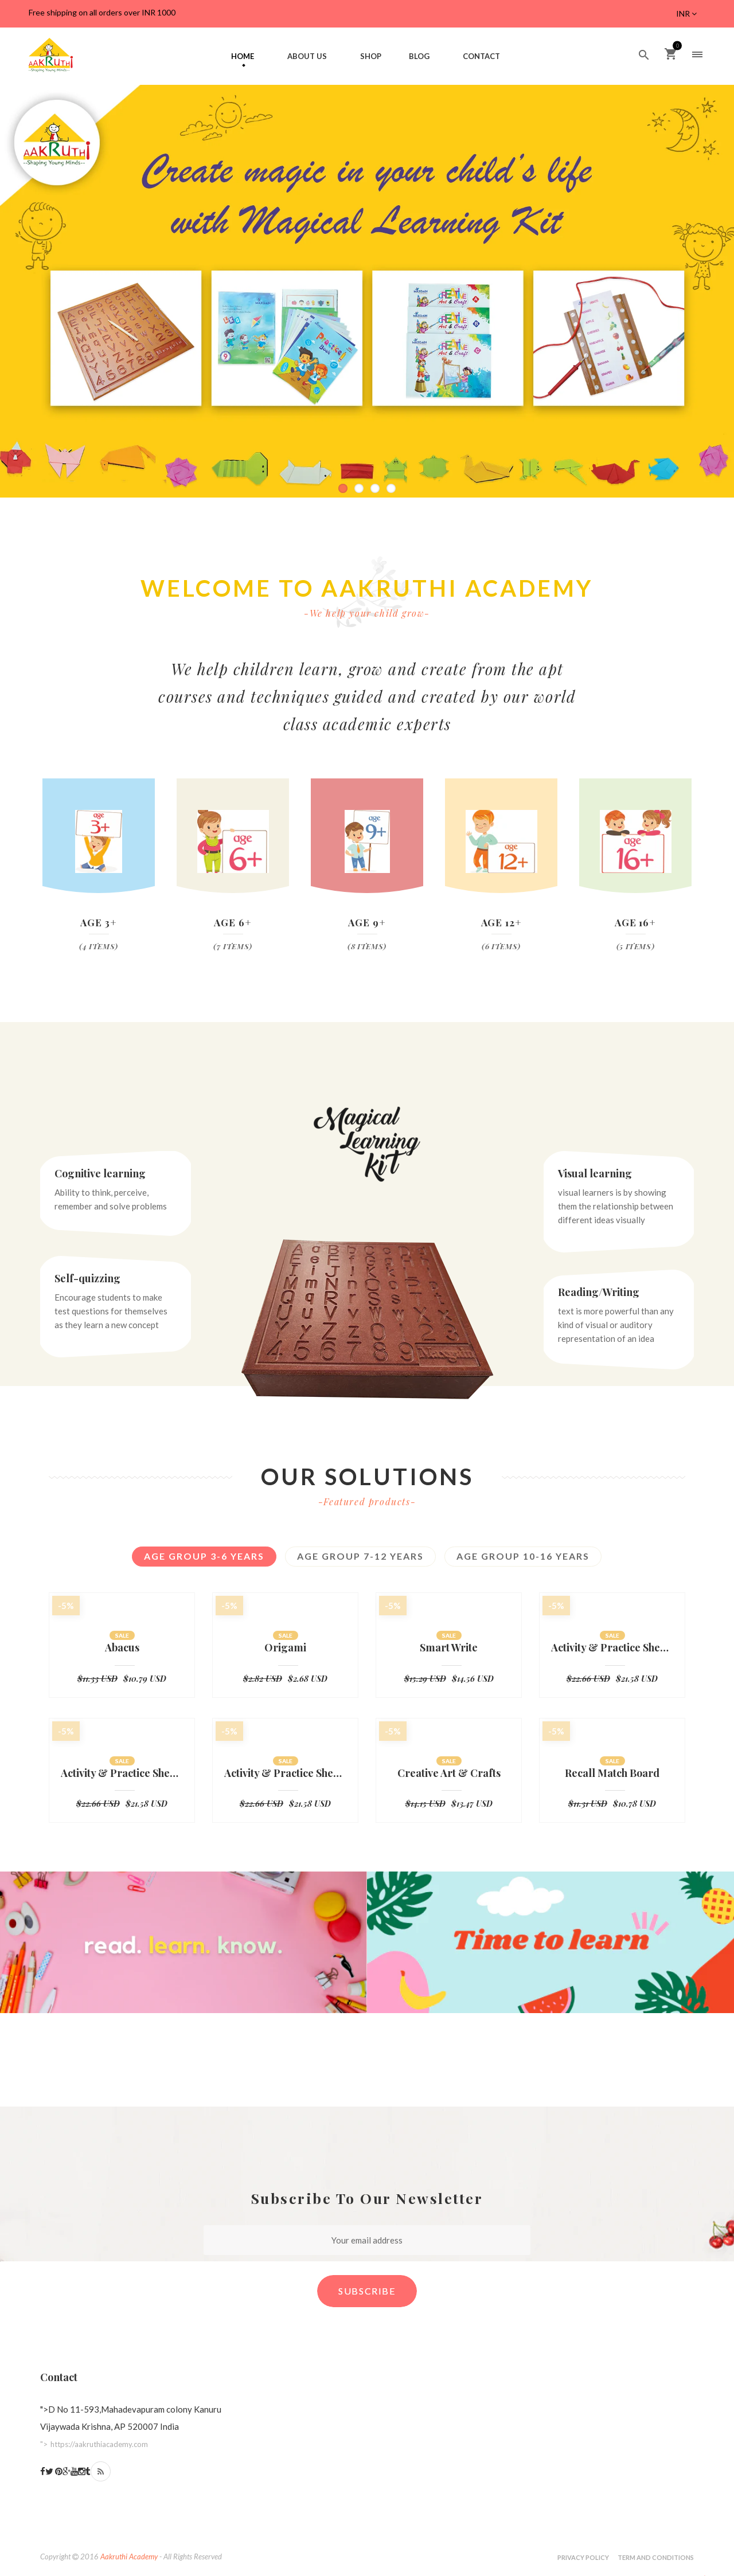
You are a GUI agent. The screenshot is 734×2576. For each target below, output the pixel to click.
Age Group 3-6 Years (204, 1556)
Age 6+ (232, 922)
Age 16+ (635, 922)
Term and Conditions (656, 2557)
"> (94, 2444)
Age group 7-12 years (360, 1556)
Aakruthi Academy (129, 2556)
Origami (285, 1648)
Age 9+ (366, 922)
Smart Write (449, 1648)
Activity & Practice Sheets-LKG (122, 1773)
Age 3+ (98, 922)
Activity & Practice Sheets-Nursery (285, 1773)
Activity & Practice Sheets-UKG (612, 1648)
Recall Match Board (612, 1773)
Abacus (122, 1648)
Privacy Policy (583, 2557)
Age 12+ (501, 922)
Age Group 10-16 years (522, 1556)
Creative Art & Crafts (449, 1773)
